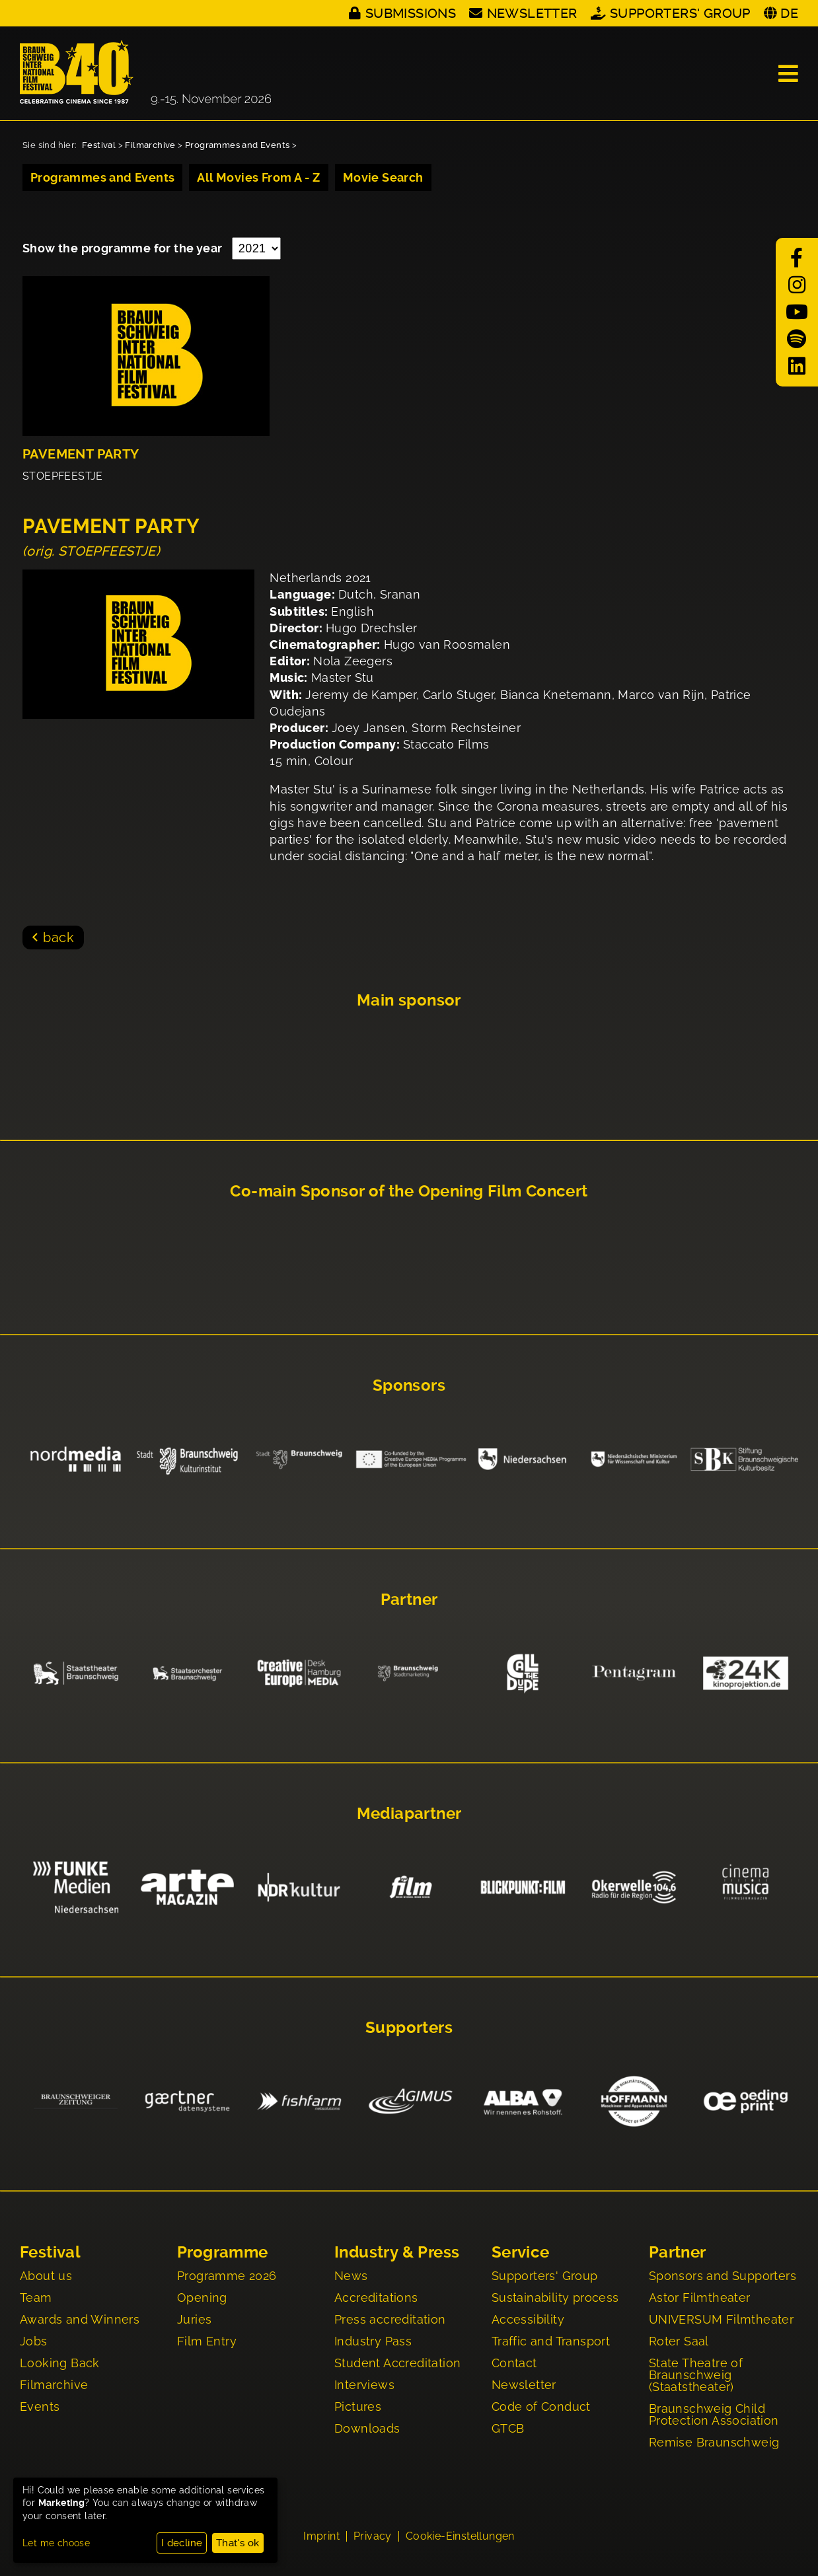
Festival (99, 145)
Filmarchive (150, 145)
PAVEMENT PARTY (80, 454)
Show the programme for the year (123, 248)
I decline (182, 2543)
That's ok (238, 2543)
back (58, 937)
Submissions (410, 13)
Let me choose (56, 2543)
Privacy (372, 2537)
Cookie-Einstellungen (460, 2537)
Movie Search (383, 177)
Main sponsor (409, 1000)
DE (789, 13)
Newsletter (532, 13)
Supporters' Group (680, 13)
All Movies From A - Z (258, 177)
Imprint (321, 2537)
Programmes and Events (237, 145)
